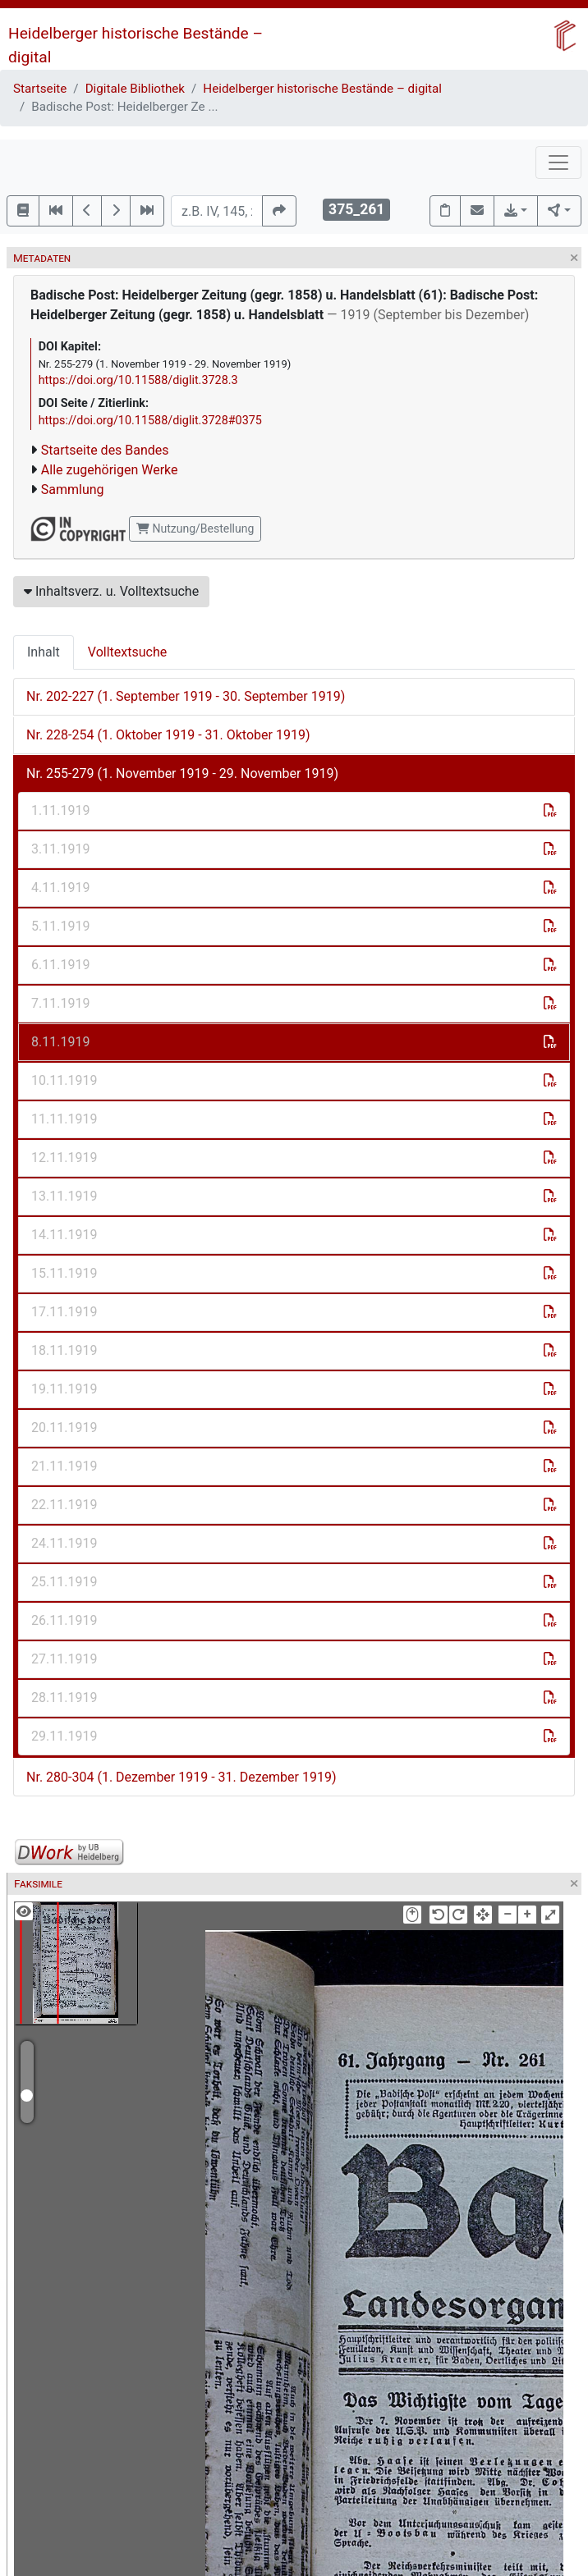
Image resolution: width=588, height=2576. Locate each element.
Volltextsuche (127, 652)
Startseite (40, 88)
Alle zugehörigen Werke (109, 470)
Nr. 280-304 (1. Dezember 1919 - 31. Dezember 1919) (181, 1777)
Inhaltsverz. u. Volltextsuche (111, 591)
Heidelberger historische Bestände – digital (322, 88)
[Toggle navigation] (558, 162)
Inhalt (43, 652)
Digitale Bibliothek (135, 88)
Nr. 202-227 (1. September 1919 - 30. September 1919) (185, 696)
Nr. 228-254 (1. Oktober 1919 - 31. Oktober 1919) (168, 735)
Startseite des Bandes (105, 450)
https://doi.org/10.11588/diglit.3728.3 (138, 380)
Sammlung (72, 489)
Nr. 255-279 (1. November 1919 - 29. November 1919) (182, 773)
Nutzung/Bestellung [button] (195, 528)
